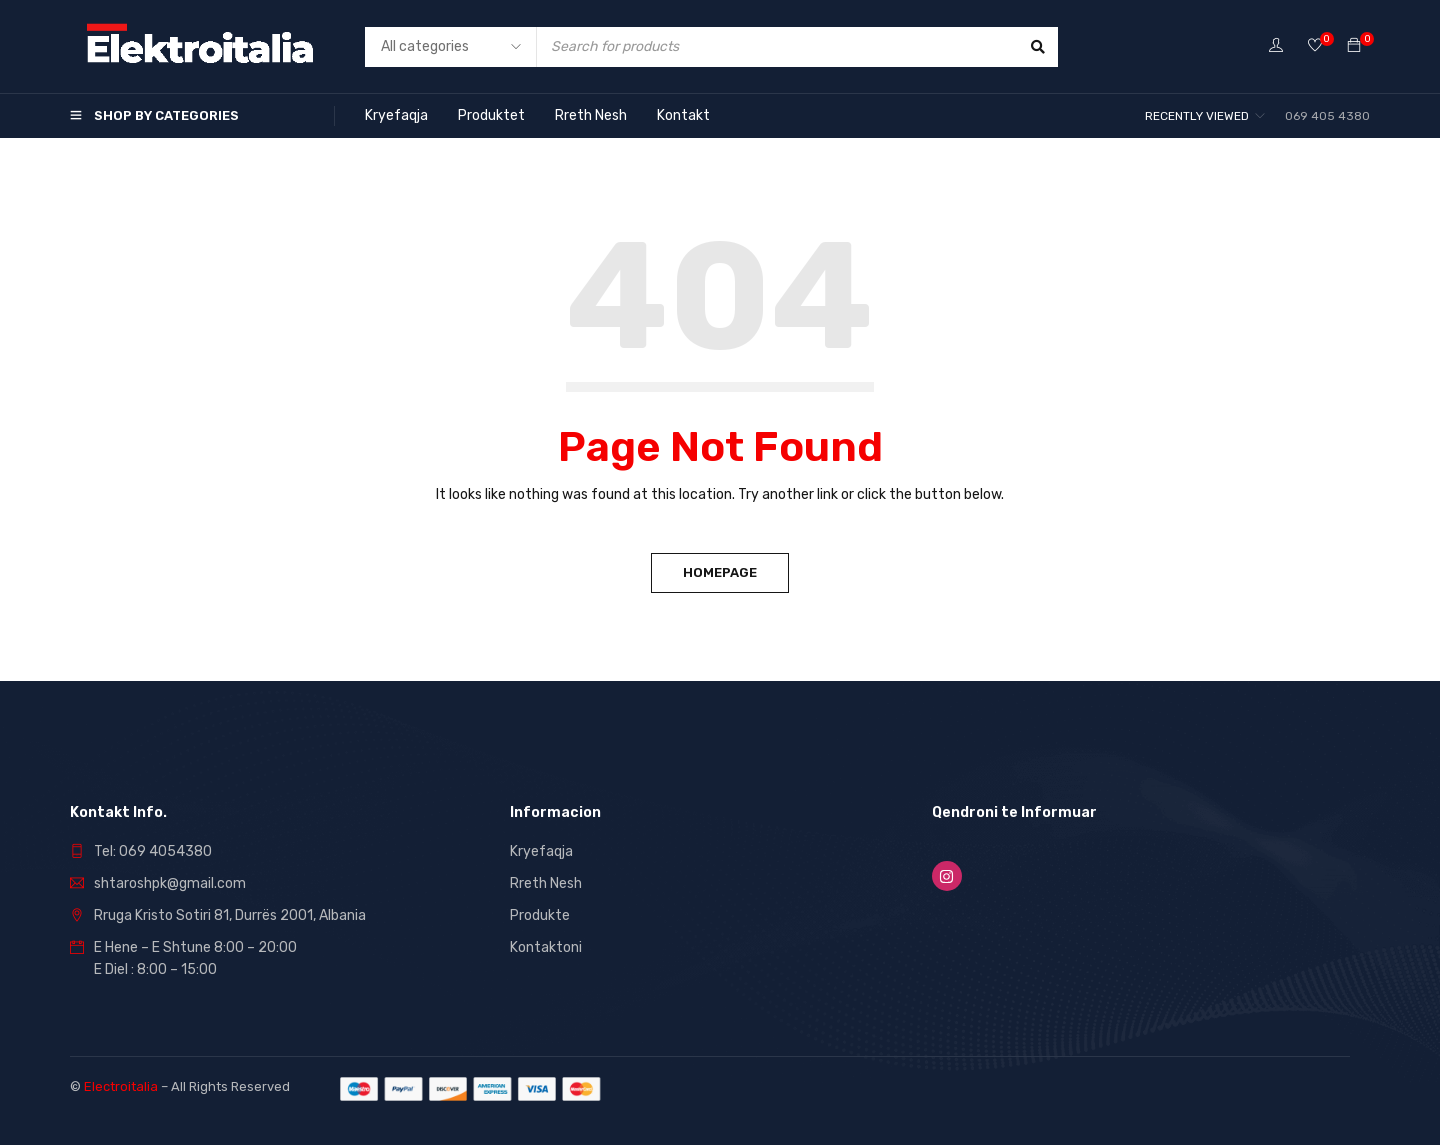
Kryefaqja (541, 851)
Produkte (540, 915)
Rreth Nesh (546, 883)
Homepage (720, 572)
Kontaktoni (546, 947)
